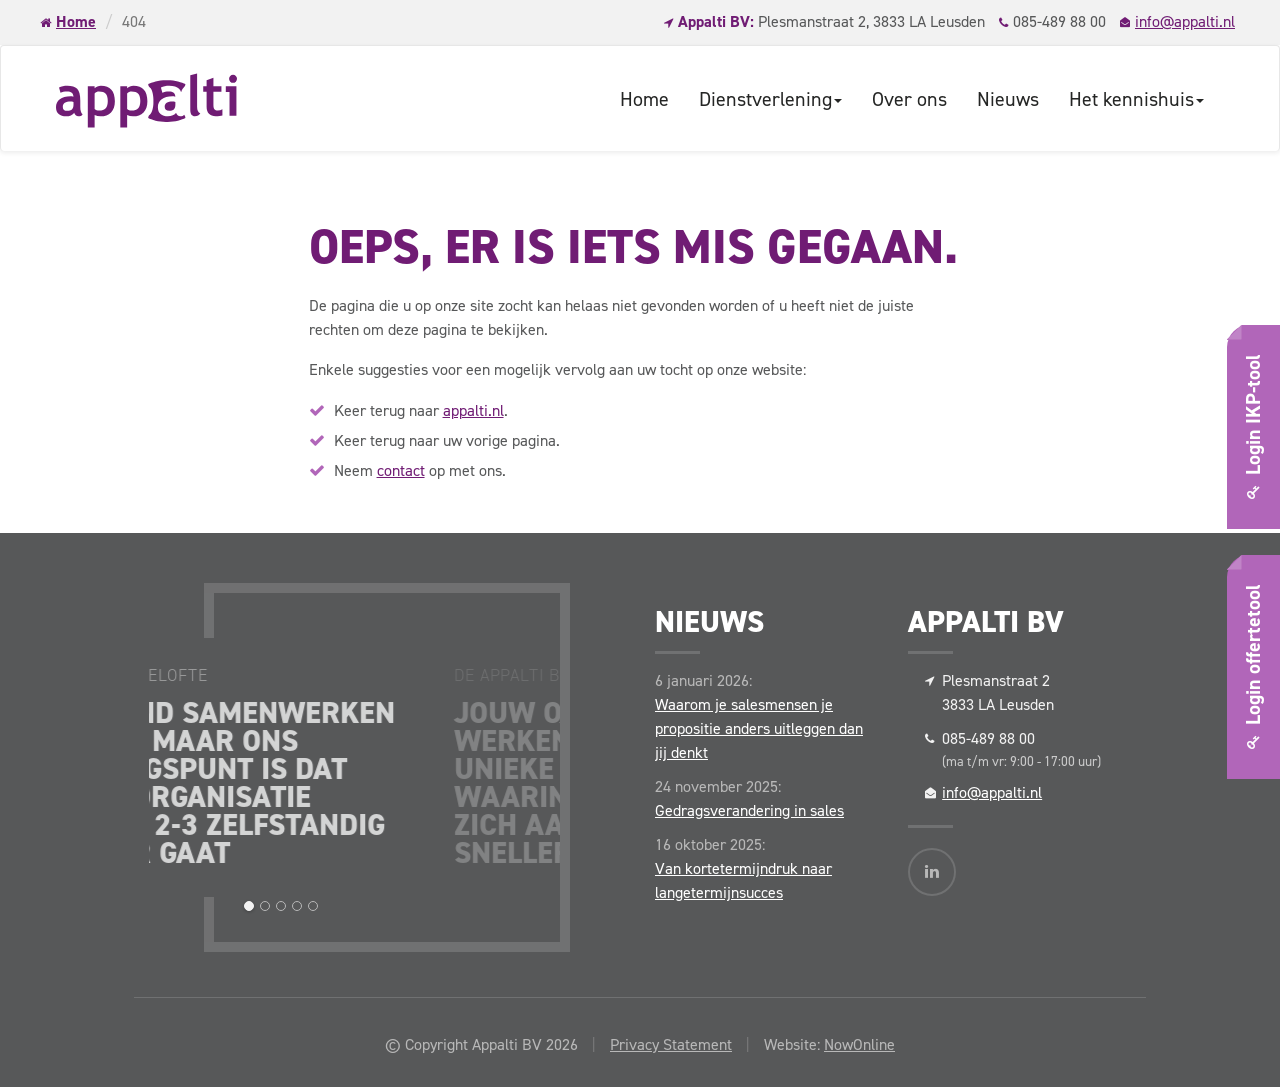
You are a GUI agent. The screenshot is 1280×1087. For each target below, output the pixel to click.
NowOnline (859, 1044)
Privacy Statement (671, 1044)
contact (401, 470)
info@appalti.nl (1185, 21)
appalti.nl (473, 410)
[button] (249, 906)
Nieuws (1008, 99)
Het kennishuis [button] (1136, 99)
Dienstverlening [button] (770, 99)
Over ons (909, 99)
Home (76, 21)
